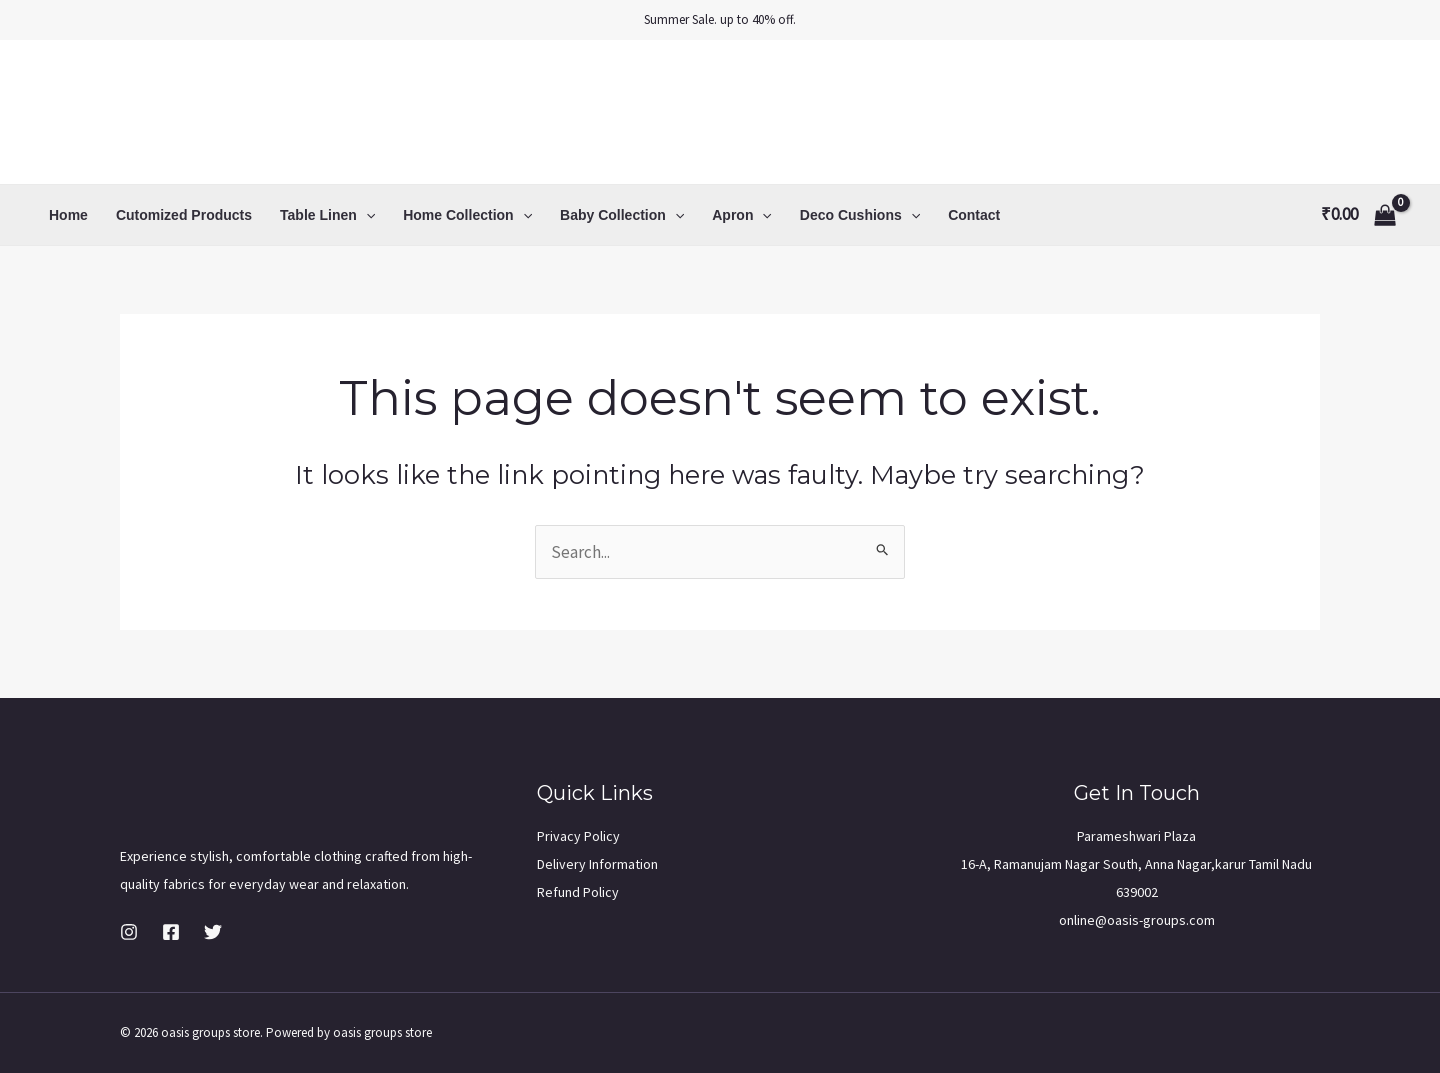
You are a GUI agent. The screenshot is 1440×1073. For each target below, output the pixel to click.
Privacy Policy (578, 836)
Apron (742, 215)
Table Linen (327, 215)
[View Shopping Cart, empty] (1358, 214)
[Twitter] (213, 932)
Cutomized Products (184, 215)
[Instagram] (129, 932)
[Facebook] (171, 932)
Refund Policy (578, 892)
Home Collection (467, 215)
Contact (974, 215)
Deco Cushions (860, 215)
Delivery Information (597, 864)
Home (68, 215)
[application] (366, 215)
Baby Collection (622, 215)
